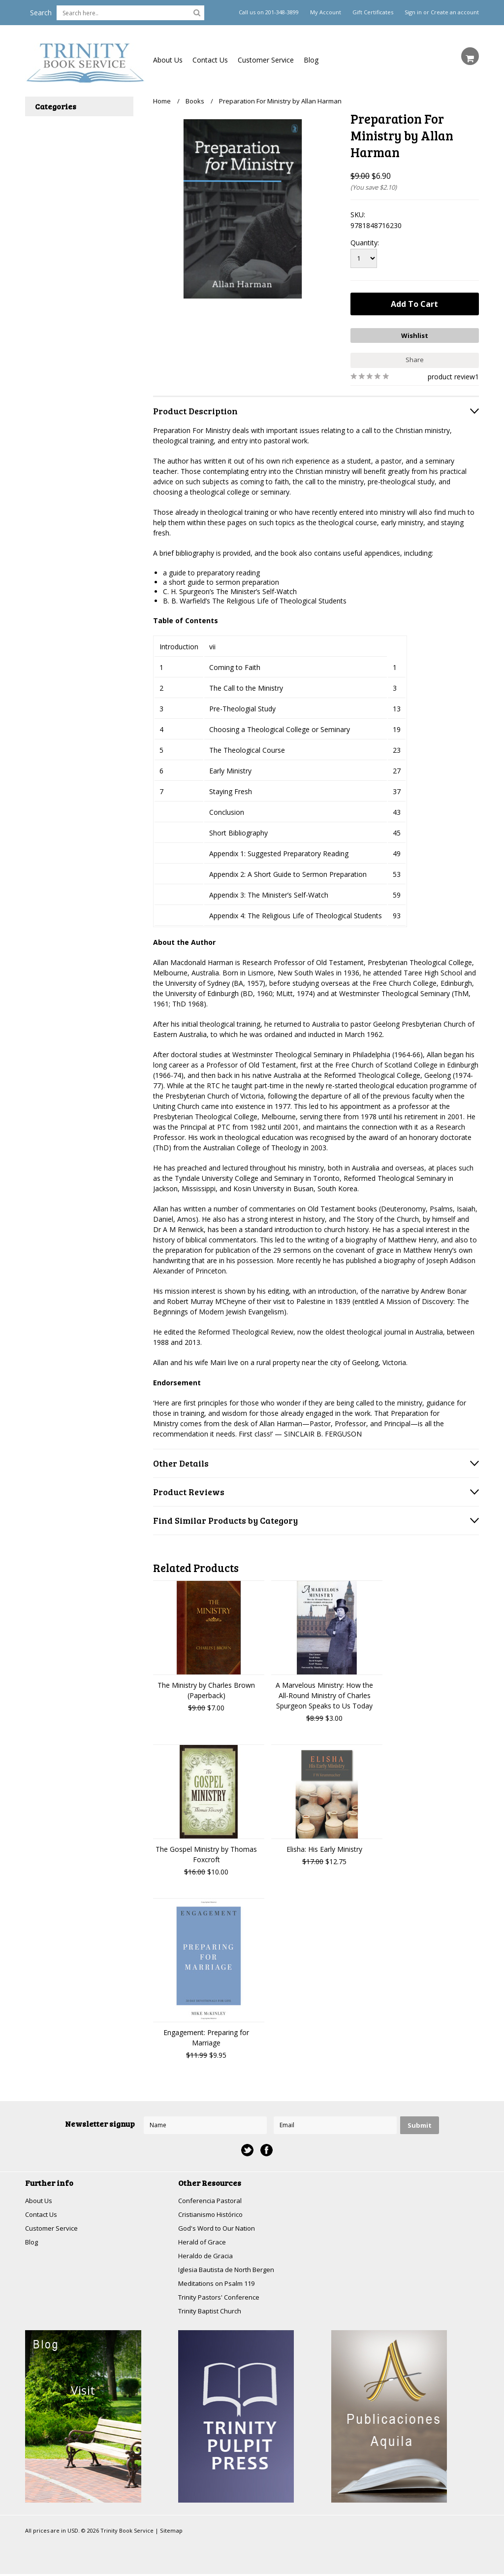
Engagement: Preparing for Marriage (206, 2035)
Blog (311, 60)
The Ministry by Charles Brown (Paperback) (206, 1688)
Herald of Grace (203, 2241)
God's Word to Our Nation (220, 2227)
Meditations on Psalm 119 (220, 2284)
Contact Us (210, 60)
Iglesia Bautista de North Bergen (230, 2270)
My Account (325, 12)
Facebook (266, 2147)
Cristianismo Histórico (213, 2212)
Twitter (247, 2147)
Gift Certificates (372, 12)
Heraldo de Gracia (206, 2255)
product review (451, 374)
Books (195, 101)
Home (162, 101)
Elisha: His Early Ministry (324, 1846)
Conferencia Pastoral (211, 2198)
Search (41, 12)
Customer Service (266, 60)
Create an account (455, 12)
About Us (168, 60)
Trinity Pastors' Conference (221, 2298)
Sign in (413, 12)
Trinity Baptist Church (212, 2312)
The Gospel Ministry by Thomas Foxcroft (206, 1852)
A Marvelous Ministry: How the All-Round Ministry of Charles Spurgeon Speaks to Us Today (324, 1693)
